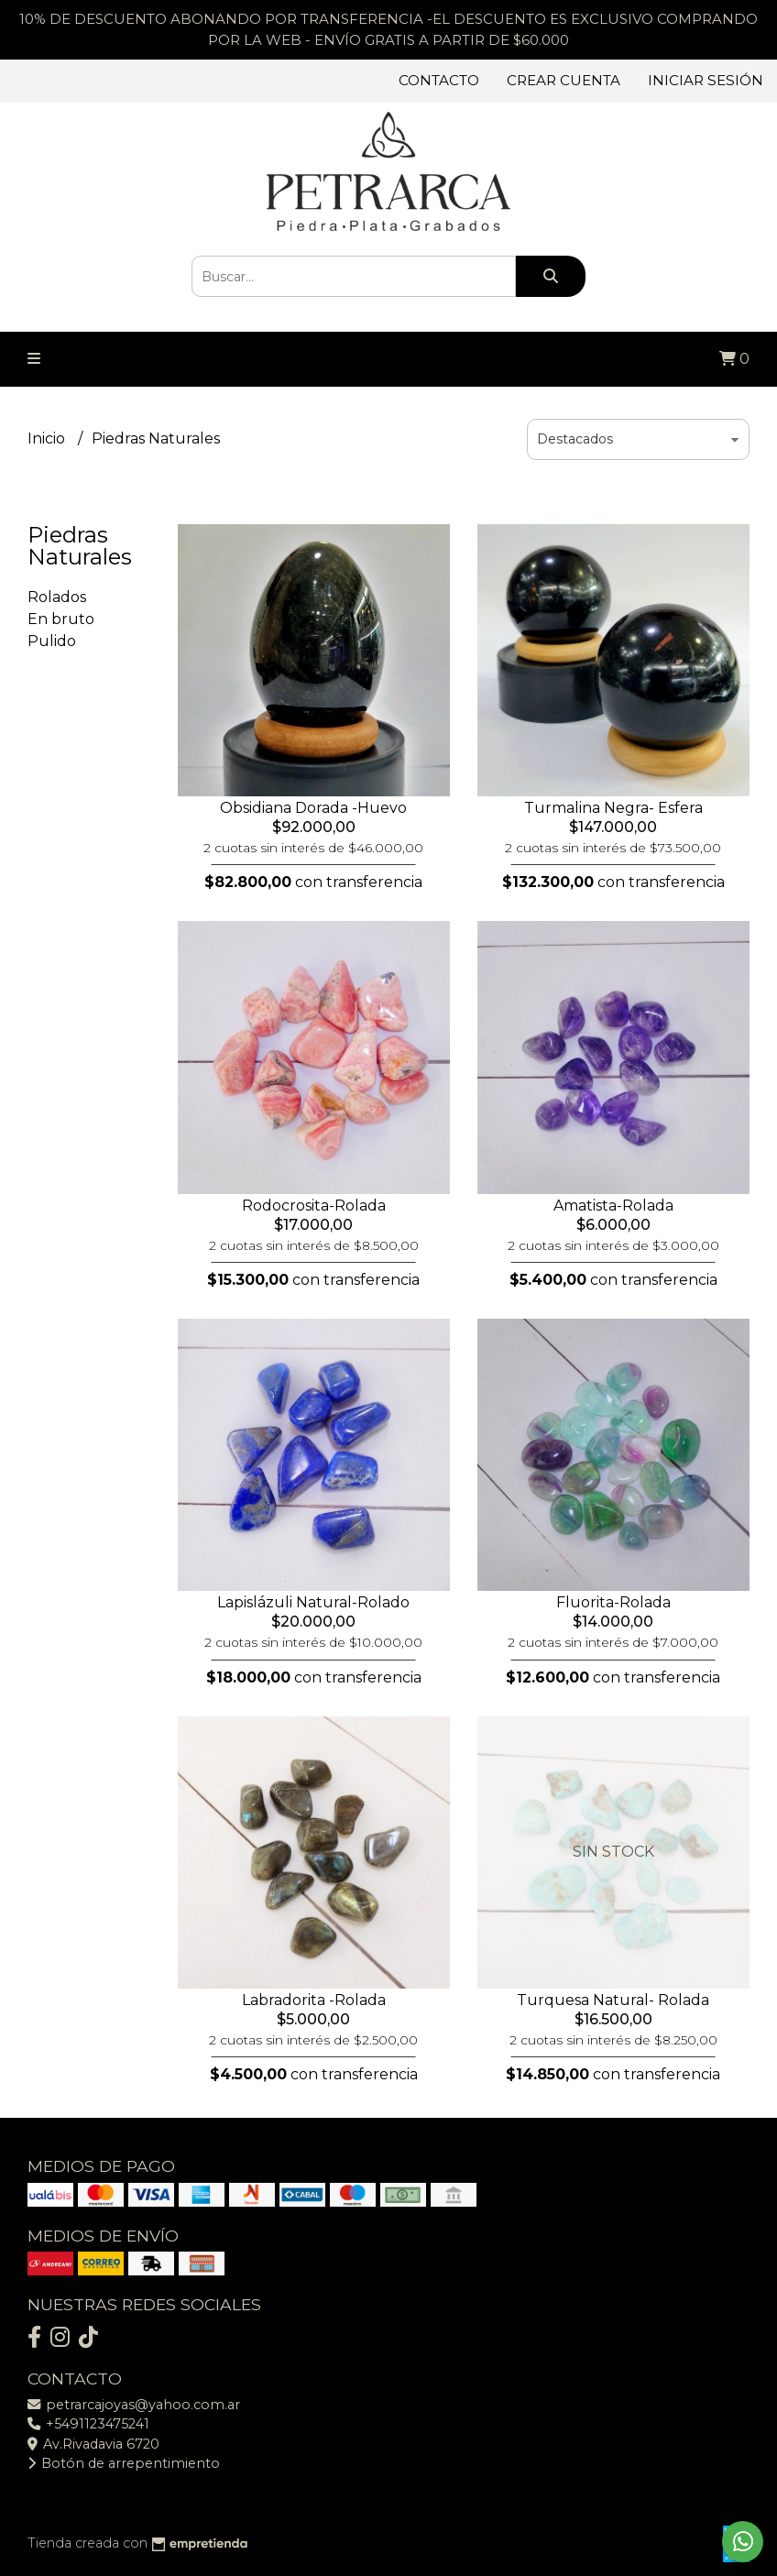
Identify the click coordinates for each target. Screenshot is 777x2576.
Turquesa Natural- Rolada (613, 2000)
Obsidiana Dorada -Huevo (313, 808)
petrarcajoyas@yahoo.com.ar (133, 2404)
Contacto (439, 80)
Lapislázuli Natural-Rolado (313, 1602)
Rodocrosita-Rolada (314, 1205)
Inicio (48, 438)
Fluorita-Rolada (613, 1602)
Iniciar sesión (705, 80)
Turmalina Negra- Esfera (613, 808)
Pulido (51, 641)
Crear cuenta (563, 80)
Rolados (56, 597)
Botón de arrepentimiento (123, 2463)
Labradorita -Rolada (314, 2000)
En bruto (60, 619)
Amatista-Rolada (613, 1205)
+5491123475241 (88, 2424)
